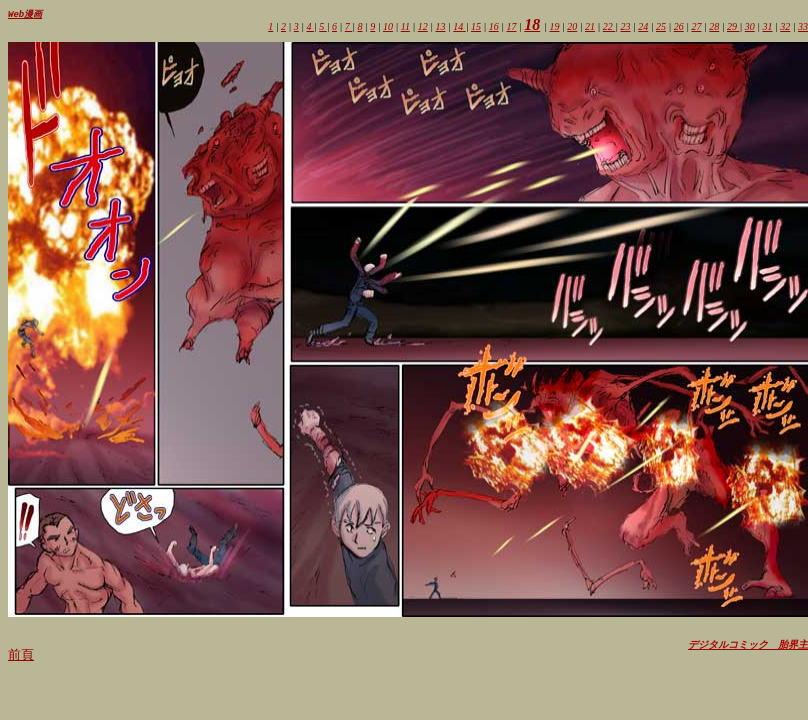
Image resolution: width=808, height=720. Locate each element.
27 (697, 27)
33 (803, 27)
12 (423, 27)
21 (590, 27)
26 (679, 27)
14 (459, 27)
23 (626, 27)
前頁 (21, 655)
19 (555, 27)
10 (388, 27)
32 (785, 27)
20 (572, 27)
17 (512, 27)
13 (441, 27)
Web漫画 (25, 14)
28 (714, 27)
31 (768, 27)
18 (532, 25)
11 (405, 27)
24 (643, 27)
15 (476, 27)
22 (609, 27)
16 (494, 27)
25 (661, 27)
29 (733, 27)
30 (750, 27)
